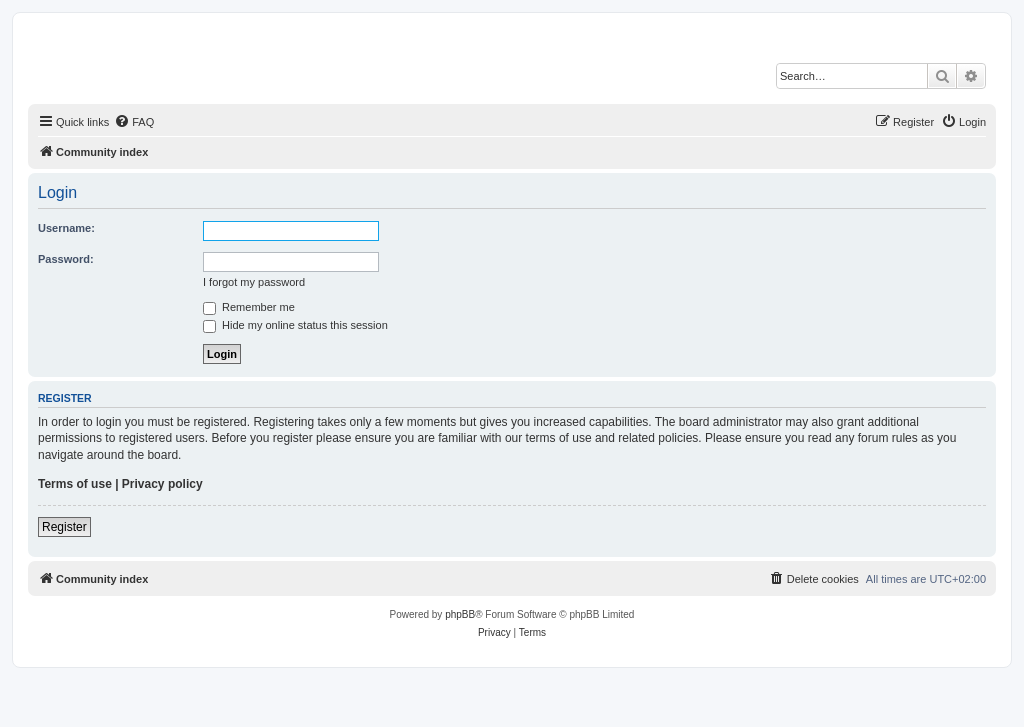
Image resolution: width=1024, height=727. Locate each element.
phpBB (460, 614)
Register (64, 527)
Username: (66, 228)
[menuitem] (134, 122)
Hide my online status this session (295, 325)
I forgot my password (254, 282)
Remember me (249, 307)
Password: (66, 259)
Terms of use (75, 484)
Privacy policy (162, 484)
